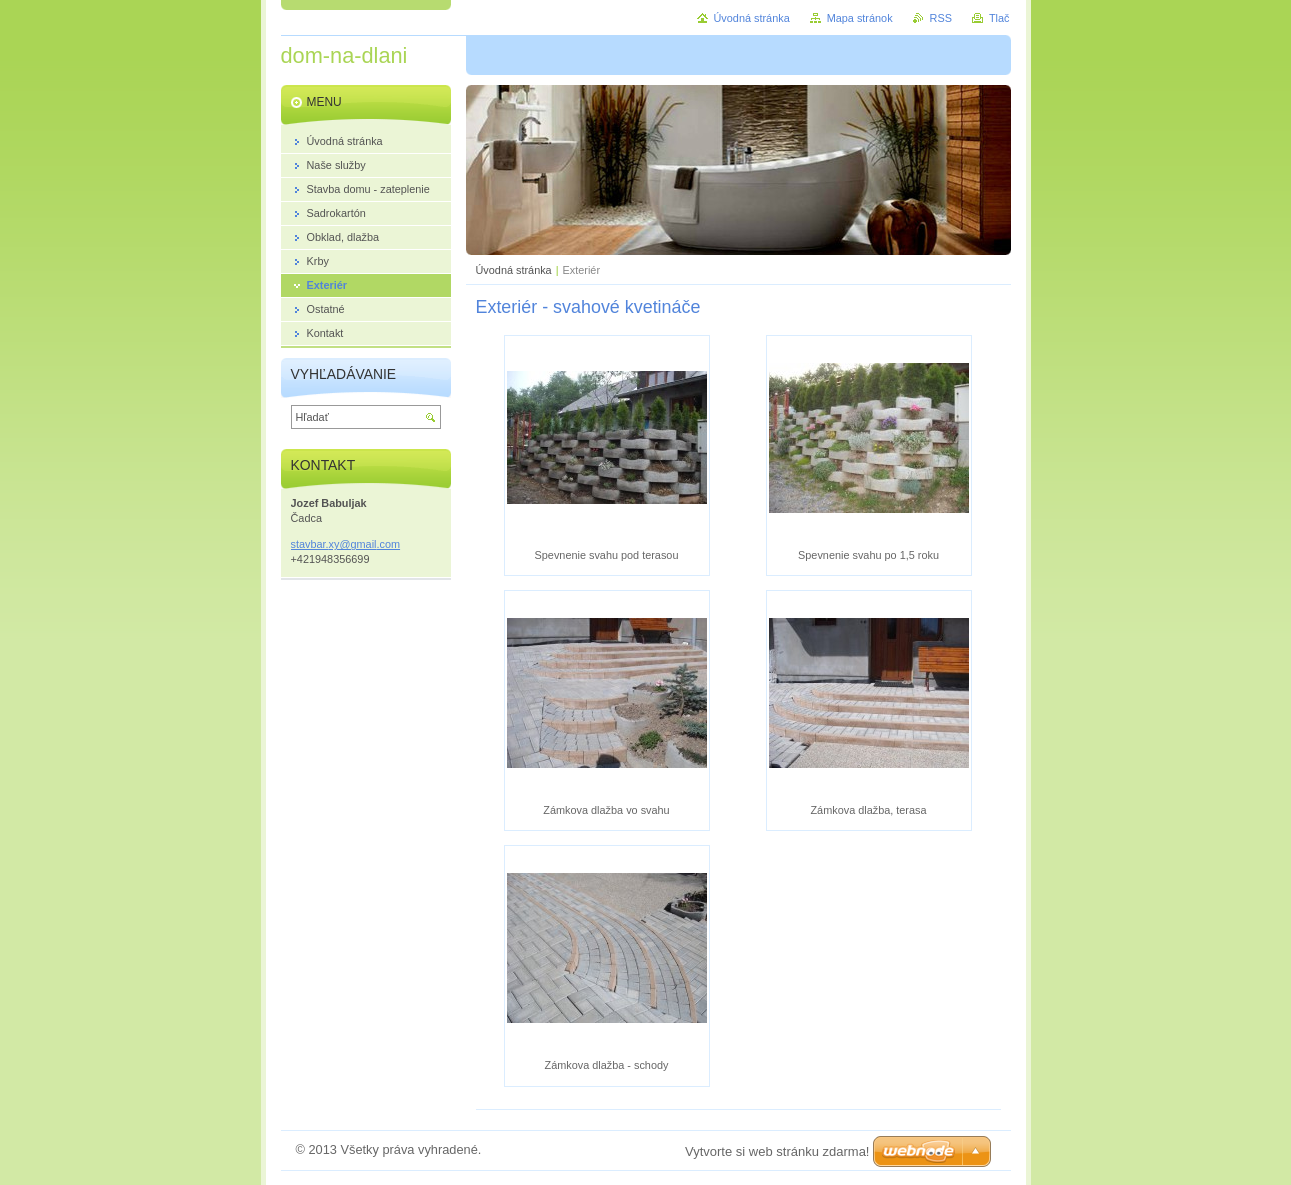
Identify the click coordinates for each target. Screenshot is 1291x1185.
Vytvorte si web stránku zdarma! (777, 1151)
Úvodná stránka (514, 270)
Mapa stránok (860, 18)
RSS (941, 18)
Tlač (999, 18)
